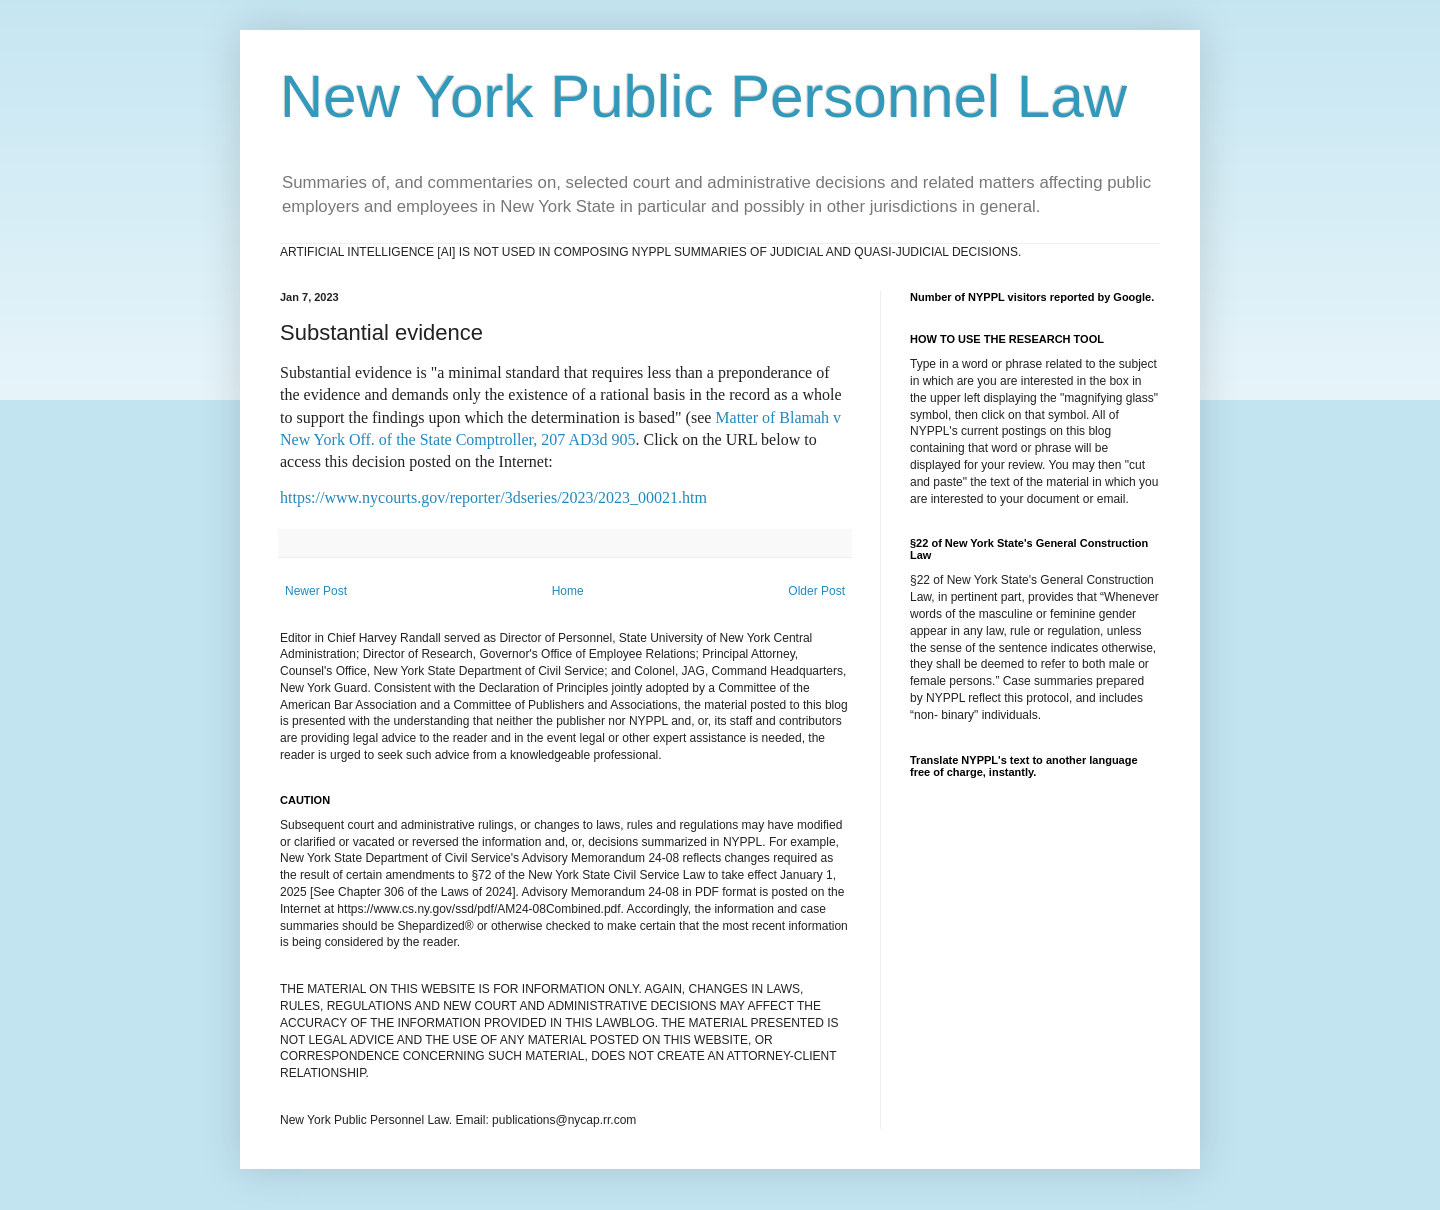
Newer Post (316, 591)
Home (568, 591)
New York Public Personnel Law (703, 96)
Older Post (816, 591)
